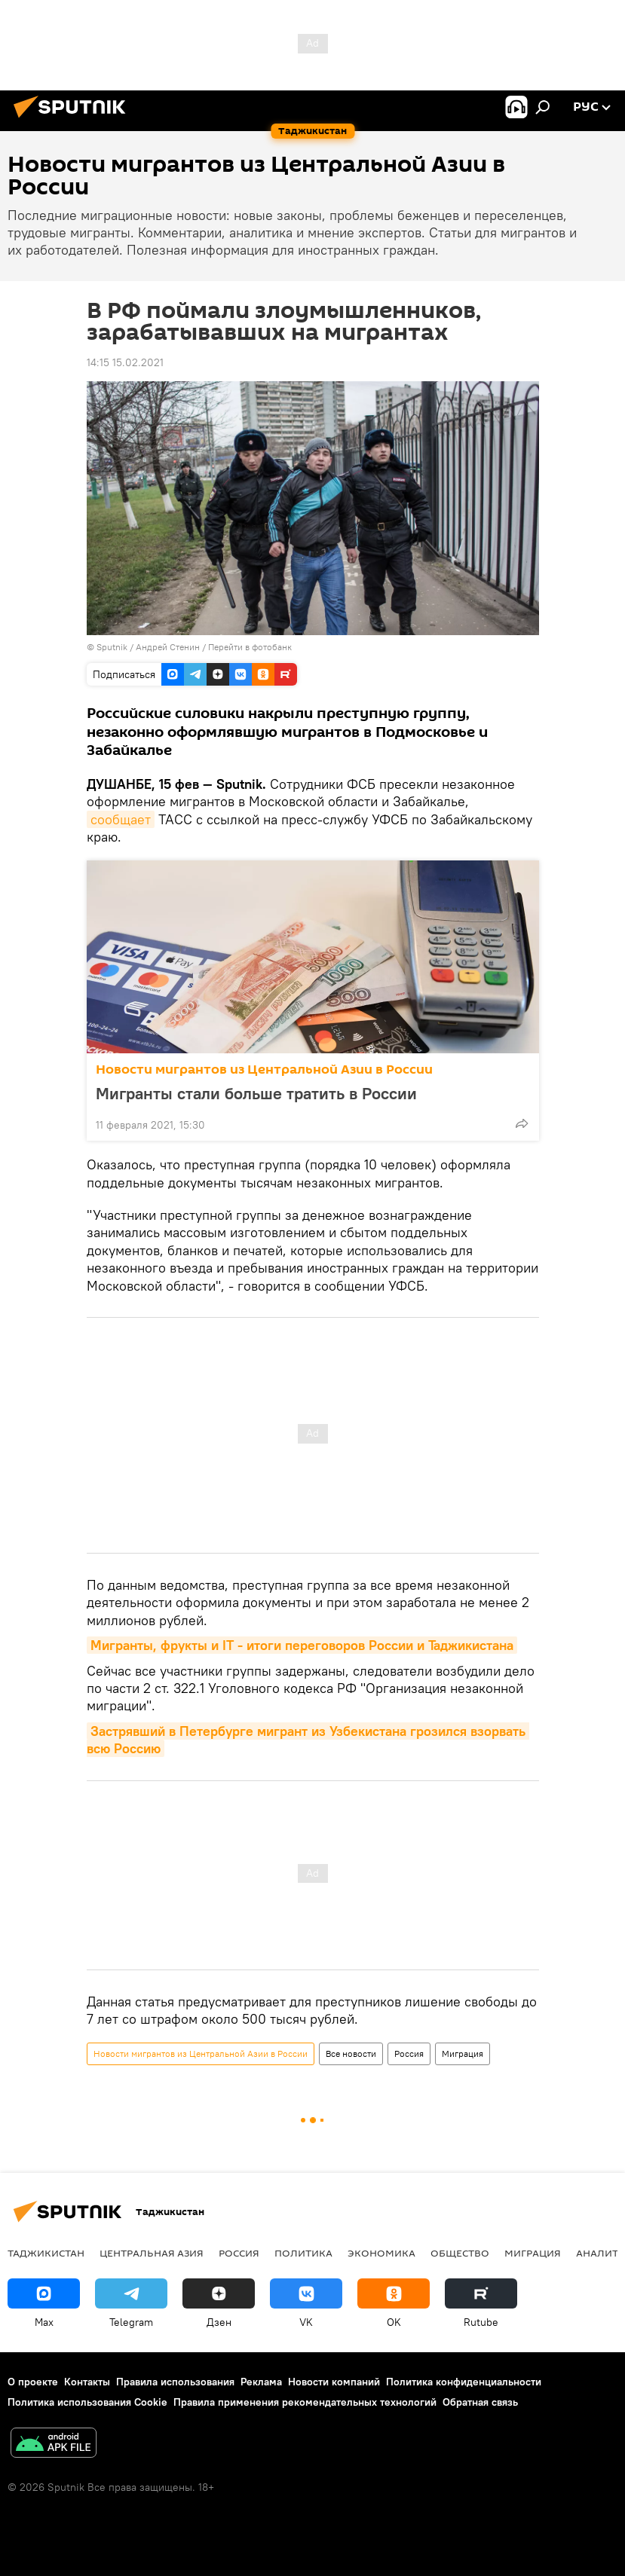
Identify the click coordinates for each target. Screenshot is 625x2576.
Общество (459, 2253)
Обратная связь (480, 2402)
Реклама (261, 2381)
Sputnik (113, 646)
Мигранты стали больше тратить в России (256, 1093)
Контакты (87, 2381)
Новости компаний (334, 2381)
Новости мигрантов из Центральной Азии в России (264, 1069)
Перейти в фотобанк (250, 646)
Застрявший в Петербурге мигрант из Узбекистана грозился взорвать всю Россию (308, 1739)
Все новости (351, 2053)
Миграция (462, 2053)
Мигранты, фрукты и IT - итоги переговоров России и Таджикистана (301, 1645)
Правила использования (175, 2381)
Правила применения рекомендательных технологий (305, 2402)
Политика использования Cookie (87, 2402)
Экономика (381, 2253)
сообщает (120, 819)
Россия (409, 2053)
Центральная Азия (152, 2253)
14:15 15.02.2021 (125, 362)
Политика (303, 2253)
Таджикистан (46, 2253)
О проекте (33, 2381)
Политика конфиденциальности (463, 2381)
